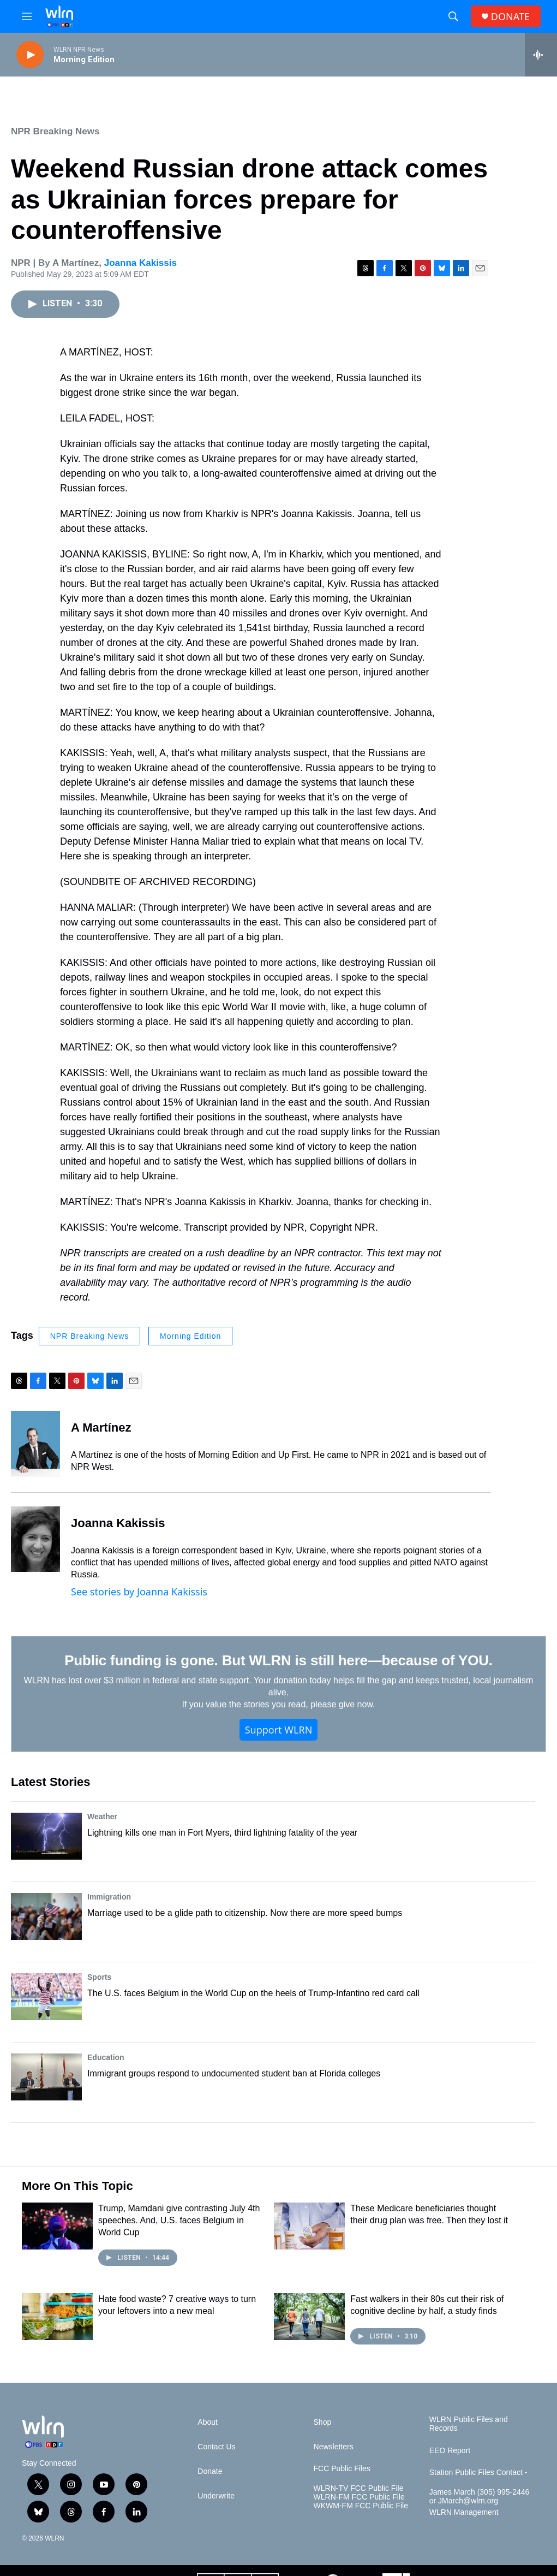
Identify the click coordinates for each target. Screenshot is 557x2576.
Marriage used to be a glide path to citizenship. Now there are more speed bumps (244, 1913)
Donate (209, 2471)
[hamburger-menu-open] (26, 16)
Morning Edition (190, 1336)
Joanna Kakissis (140, 263)
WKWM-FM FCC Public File (361, 2506)
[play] (30, 55)
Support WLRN (279, 1729)
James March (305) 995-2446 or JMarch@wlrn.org (479, 2496)
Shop (323, 2422)
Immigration (109, 1896)
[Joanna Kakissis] (35, 1539)
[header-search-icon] (453, 16)
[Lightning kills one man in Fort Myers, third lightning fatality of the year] (46, 1836)
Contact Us (216, 2447)
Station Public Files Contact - (478, 2472)
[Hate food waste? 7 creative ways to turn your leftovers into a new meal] (57, 2316)
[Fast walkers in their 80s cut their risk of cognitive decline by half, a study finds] (309, 2316)
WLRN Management (464, 2512)
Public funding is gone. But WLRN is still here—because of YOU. (278, 1660)
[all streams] (541, 54)
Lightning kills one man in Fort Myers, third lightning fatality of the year (222, 1832)
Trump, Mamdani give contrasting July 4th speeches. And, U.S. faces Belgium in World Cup (179, 2220)
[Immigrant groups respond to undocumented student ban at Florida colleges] (46, 2076)
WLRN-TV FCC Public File (359, 2488)
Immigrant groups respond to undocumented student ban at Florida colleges (233, 2073)
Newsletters (334, 2447)
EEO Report (449, 2451)
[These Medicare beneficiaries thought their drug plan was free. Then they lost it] (309, 2226)
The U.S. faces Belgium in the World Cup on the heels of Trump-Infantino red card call (253, 1993)
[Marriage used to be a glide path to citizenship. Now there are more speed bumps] (46, 1916)
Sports (99, 1977)
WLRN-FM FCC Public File (359, 2497)
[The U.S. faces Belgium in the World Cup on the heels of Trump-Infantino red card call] (46, 1996)
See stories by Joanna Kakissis (139, 1591)
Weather (102, 1816)
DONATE (510, 16)
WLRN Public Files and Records (468, 2423)
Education (105, 2057)
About (207, 2422)
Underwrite (216, 2496)
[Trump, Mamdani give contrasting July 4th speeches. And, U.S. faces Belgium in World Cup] (57, 2226)
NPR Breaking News (55, 131)
